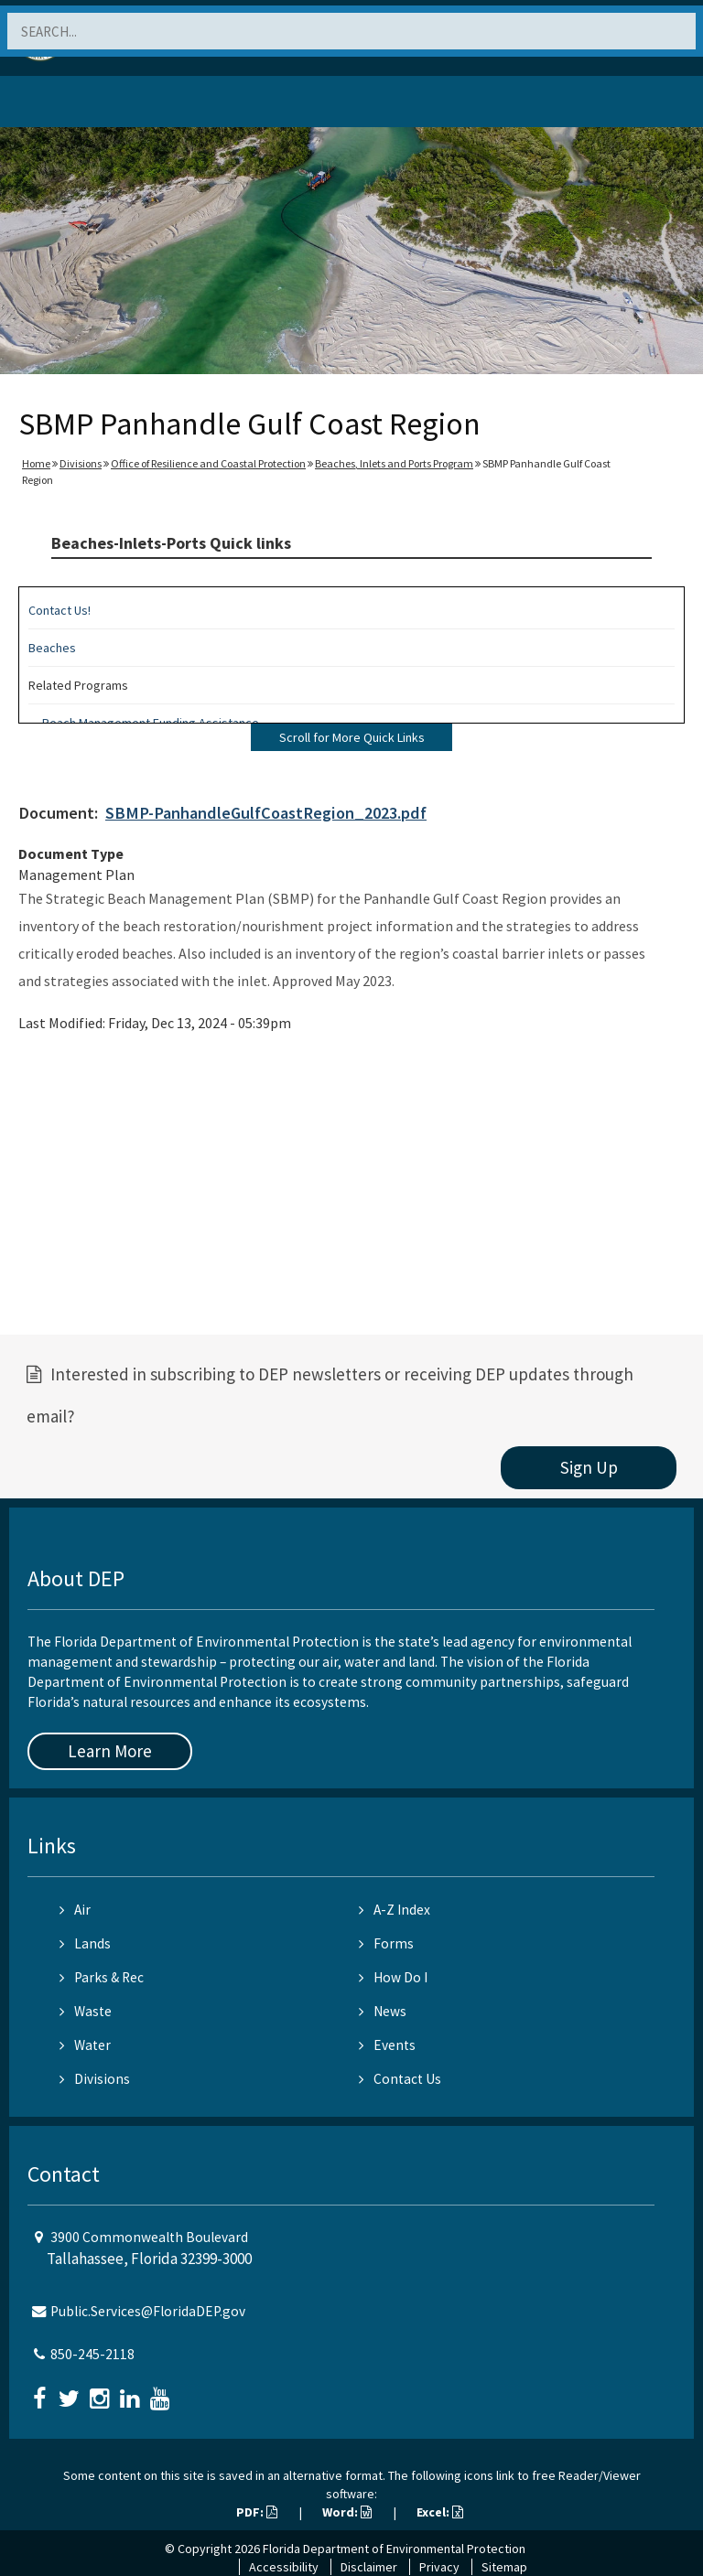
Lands (85, 1943)
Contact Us (400, 2079)
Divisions (80, 463)
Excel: (439, 2512)
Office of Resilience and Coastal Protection (208, 463)
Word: (347, 2512)
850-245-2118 (92, 2354)
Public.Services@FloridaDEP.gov (147, 2311)
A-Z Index (394, 1909)
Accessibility (284, 2567)
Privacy (439, 2567)
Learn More (110, 1751)
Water (85, 2045)
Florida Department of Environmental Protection (394, 2548)
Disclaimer (369, 2567)
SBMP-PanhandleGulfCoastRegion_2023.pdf (266, 812)
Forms (386, 1943)
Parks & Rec (101, 1977)
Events (387, 2045)
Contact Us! (59, 610)
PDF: (256, 2512)
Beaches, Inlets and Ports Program (394, 463)
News (382, 2011)
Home (36, 463)
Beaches (52, 647)
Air (75, 1909)
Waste (85, 2011)
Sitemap (504, 2567)
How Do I (393, 1977)
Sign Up (589, 1467)
